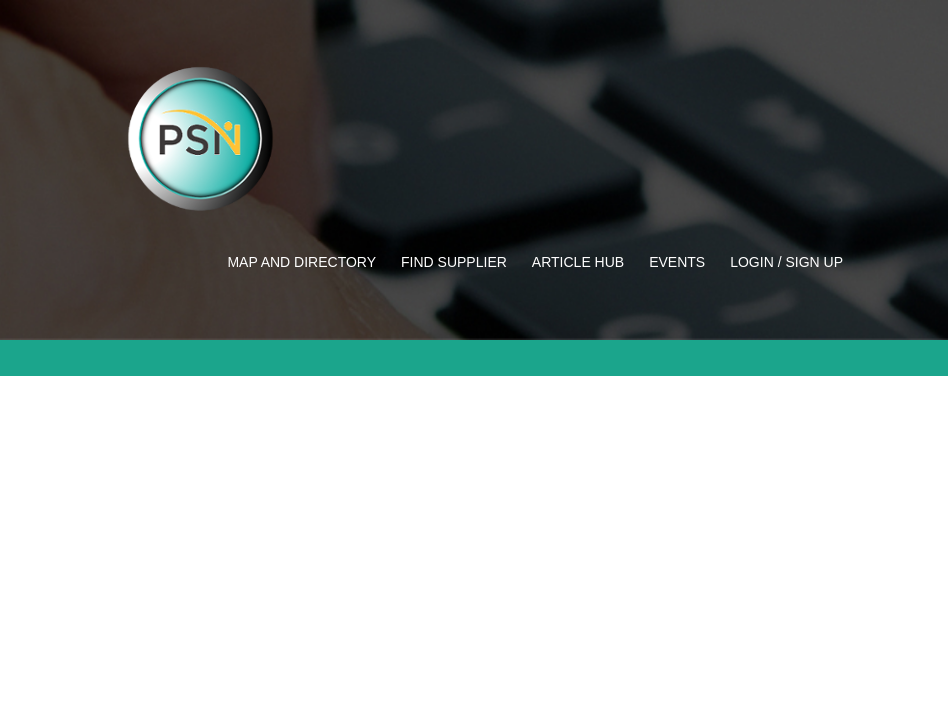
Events (677, 262)
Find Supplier (454, 262)
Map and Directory (301, 262)
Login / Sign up (786, 262)
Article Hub (578, 262)
